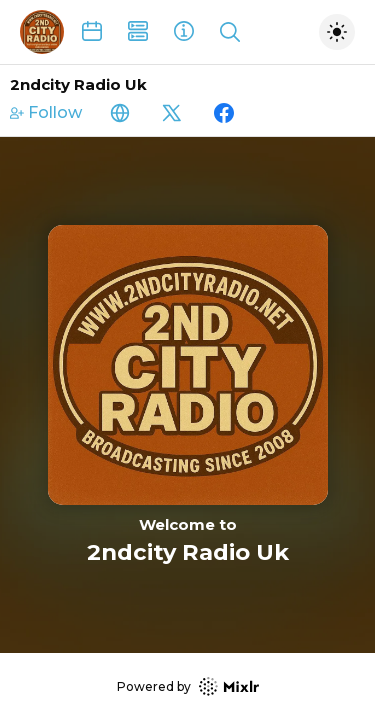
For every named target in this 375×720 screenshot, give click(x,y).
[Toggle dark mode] (337, 32)
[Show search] (230, 32)
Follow (46, 112)
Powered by (188, 686)
